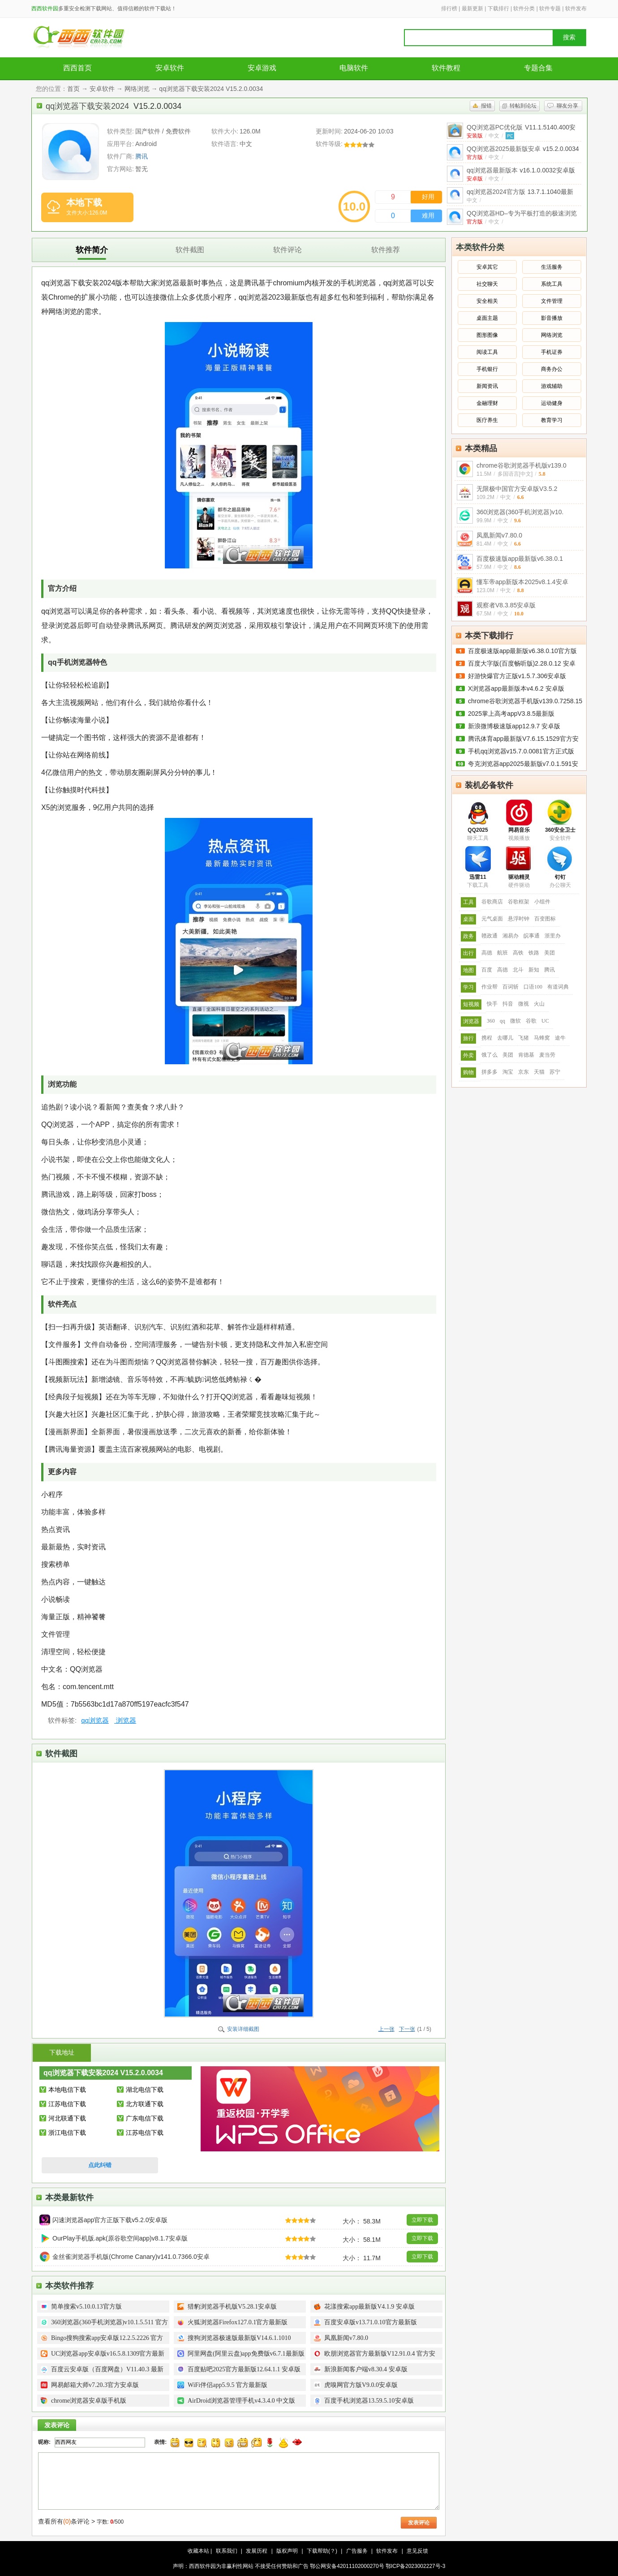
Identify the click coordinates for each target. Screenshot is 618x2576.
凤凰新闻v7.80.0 (499, 535)
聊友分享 (567, 106)
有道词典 (558, 987)
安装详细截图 (243, 2029)
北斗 (518, 970)
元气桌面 (492, 919)
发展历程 (256, 2551)
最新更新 (472, 8)
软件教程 (446, 68)
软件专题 (550, 8)
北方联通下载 (144, 2103)
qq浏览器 (95, 1720)
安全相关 (487, 301)
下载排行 (498, 8)
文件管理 (551, 301)
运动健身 (551, 403)
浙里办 (553, 936)
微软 (515, 1021)
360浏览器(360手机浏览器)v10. (520, 512)
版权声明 (287, 2551)
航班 (502, 953)
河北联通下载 (67, 2118)
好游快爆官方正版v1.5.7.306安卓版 (517, 675)
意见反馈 (417, 2551)
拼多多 (489, 1072)
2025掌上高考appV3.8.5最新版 (511, 713)
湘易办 (510, 936)
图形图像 (487, 335)
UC (545, 1021)
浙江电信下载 (67, 2132)
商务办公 (551, 369)
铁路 (533, 953)
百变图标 (545, 919)
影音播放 (551, 318)
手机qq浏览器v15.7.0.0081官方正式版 (521, 751)
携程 (486, 1038)
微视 (523, 1004)
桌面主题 (487, 318)
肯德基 (526, 1055)
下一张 (407, 2029)
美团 (549, 953)
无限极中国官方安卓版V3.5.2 (516, 488)
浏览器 (125, 1720)
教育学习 (551, 420)
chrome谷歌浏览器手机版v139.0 (521, 465)
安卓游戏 (262, 68)
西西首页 (77, 68)
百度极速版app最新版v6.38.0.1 (519, 558)
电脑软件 (353, 68)
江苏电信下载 (67, 2103)
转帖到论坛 (523, 106)
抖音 (507, 1004)
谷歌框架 (518, 902)
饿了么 (489, 1055)
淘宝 (507, 1072)
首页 (73, 88)
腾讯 (141, 156)
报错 (486, 106)
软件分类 (524, 8)
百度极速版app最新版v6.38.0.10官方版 (522, 650)
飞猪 (523, 1038)
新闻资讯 (487, 386)
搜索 (569, 37)
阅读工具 (487, 352)
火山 (539, 1004)
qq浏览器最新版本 (521, 170)
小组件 (542, 902)
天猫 (539, 1072)
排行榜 (449, 8)
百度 (486, 970)
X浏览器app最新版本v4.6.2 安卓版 (516, 688)
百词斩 (510, 987)
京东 (523, 1072)
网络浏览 (137, 88)
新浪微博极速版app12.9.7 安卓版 (514, 726)
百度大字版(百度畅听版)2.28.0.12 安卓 (521, 663)
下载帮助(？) (322, 2551)
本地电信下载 (67, 2089)
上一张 (386, 2029)
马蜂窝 (542, 1038)
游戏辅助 (551, 386)
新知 (533, 970)
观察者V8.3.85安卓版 (506, 605)
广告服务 (357, 2551)
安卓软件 (169, 68)
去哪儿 (505, 1038)
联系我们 (226, 2551)
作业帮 (489, 987)
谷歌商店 (492, 902)
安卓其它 (487, 267)
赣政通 (489, 936)
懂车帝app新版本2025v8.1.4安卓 (522, 581)
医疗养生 (487, 420)
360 (491, 1021)
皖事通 (532, 936)
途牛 (560, 1038)
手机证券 (551, 352)
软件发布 (576, 8)
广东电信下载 (144, 2118)
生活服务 (551, 267)
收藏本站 (198, 2551)
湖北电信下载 (144, 2089)
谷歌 (531, 1021)
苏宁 (554, 1072)
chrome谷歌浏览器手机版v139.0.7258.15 (525, 701)
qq (502, 1021)
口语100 (533, 987)
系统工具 (551, 284)
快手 (492, 1004)
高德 (486, 953)
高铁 (518, 953)
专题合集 (538, 68)
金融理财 (487, 403)
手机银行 (487, 369)
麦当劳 (547, 1055)
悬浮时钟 (518, 919)
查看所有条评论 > (66, 2521)
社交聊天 (487, 284)
